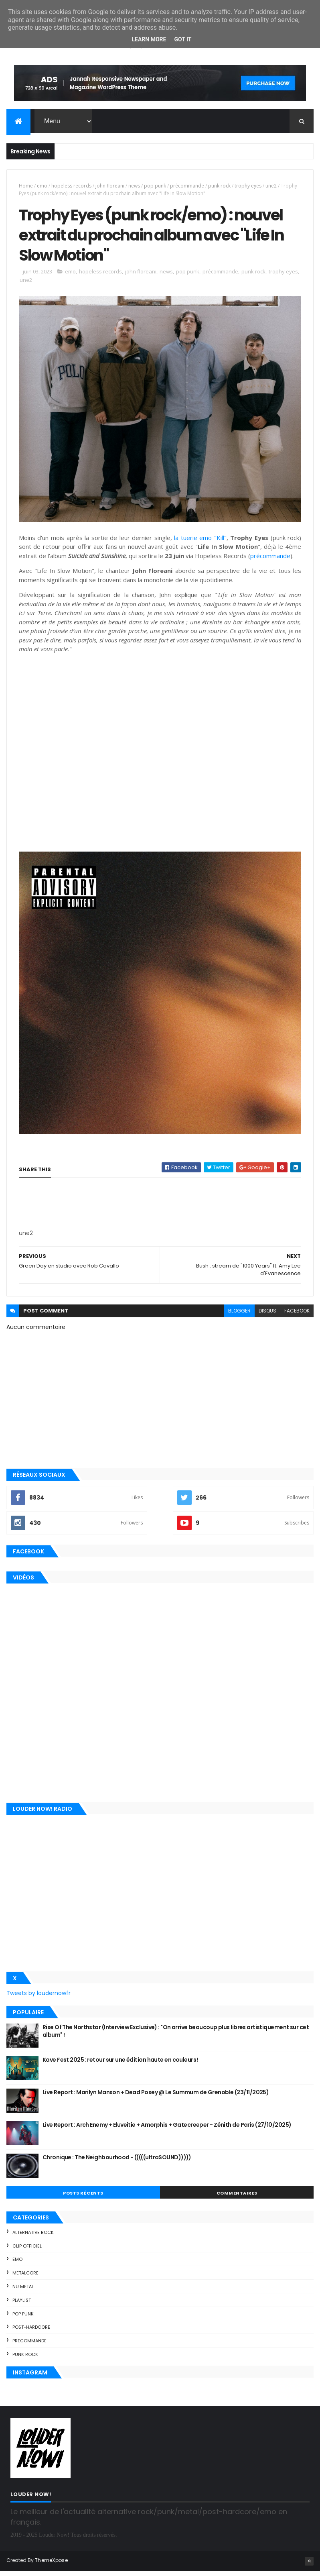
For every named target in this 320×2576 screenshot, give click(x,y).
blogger (239, 1315)
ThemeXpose (51, 2565)
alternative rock (33, 2237)
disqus (267, 1315)
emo (42, 186)
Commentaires (237, 2198)
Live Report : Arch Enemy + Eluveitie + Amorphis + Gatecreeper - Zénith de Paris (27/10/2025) (167, 2130)
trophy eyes (248, 186)
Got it (182, 39)
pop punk (155, 186)
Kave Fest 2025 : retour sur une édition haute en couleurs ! (120, 2064)
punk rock (219, 186)
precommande (29, 2345)
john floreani (109, 186)
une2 (271, 186)
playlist (21, 2305)
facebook (297, 1315)
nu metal (23, 2291)
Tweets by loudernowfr (38, 1998)
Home (26, 186)
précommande (187, 186)
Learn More (149, 39)
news (134, 186)
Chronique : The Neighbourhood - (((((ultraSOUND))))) (117, 2162)
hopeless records (71, 186)
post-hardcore (31, 2332)
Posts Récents (83, 2198)
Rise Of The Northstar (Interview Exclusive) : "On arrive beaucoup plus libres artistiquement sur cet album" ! (176, 2036)
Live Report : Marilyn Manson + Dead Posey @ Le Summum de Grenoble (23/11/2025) (156, 2097)
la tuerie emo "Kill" (200, 542)
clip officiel (27, 2251)
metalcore (25, 2277)
